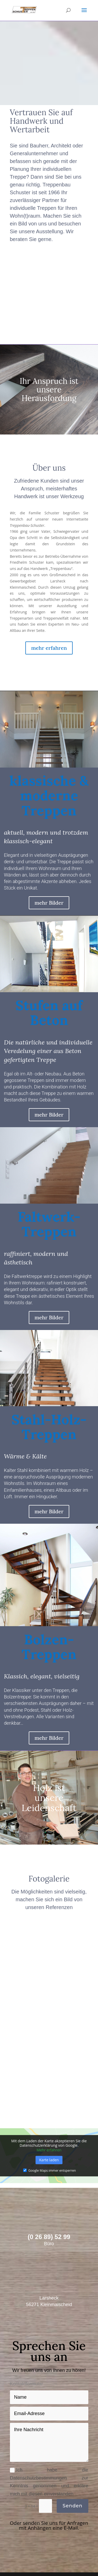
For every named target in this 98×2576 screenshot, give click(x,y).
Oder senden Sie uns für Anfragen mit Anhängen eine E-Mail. (49, 2523)
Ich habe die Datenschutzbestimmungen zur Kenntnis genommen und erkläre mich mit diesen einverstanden (49, 2479)
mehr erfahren (49, 645)
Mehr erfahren (49, 2147)
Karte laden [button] (49, 2157)
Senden (72, 2503)
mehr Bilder (49, 900)
